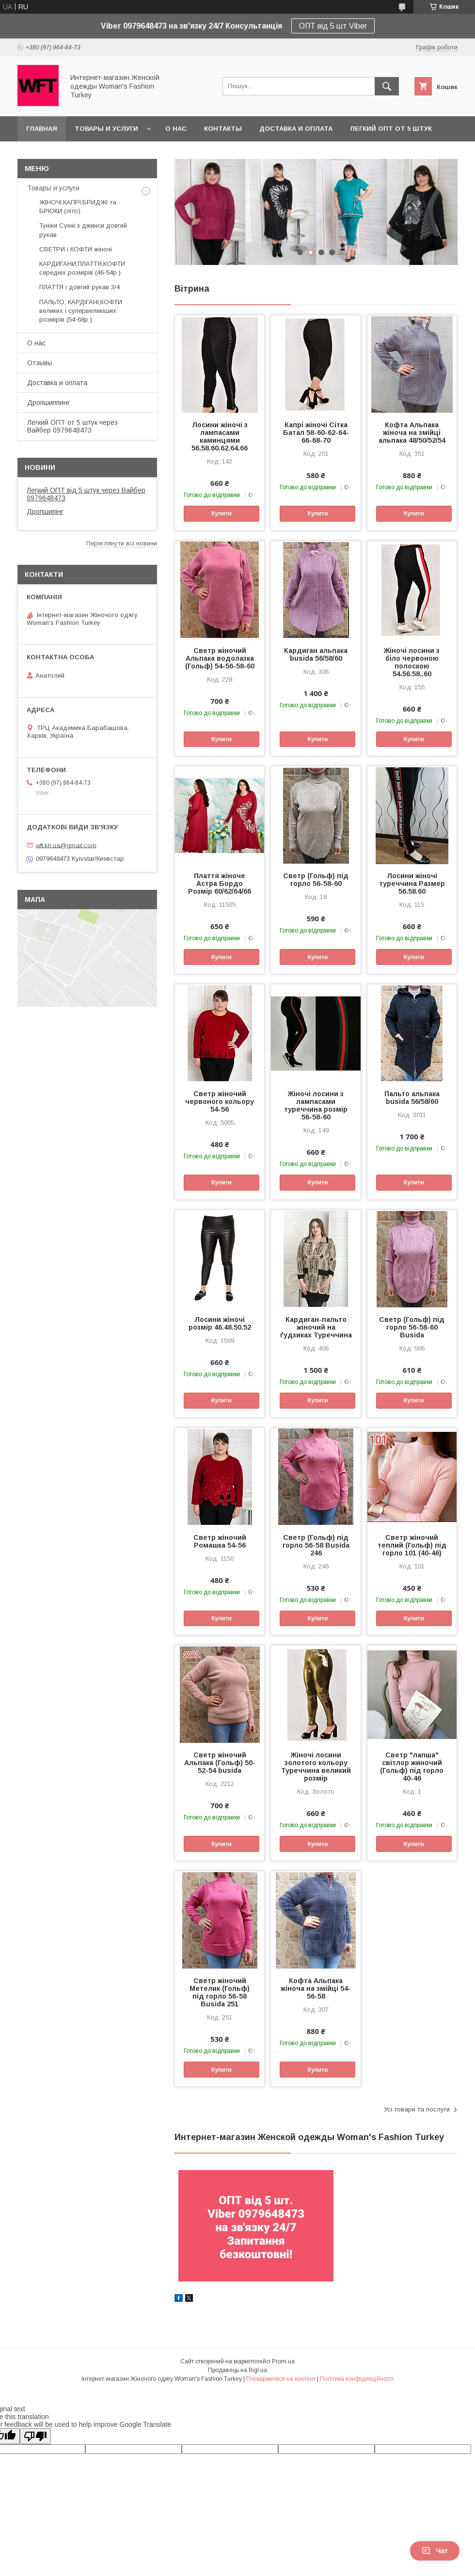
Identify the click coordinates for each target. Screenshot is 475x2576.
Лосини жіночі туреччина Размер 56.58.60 (412, 883)
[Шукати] (387, 86)
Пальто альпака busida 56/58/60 (412, 1097)
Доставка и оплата (295, 128)
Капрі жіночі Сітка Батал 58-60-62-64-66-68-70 (316, 432)
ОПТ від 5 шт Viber (333, 26)
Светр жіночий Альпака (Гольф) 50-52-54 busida (219, 1762)
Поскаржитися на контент (281, 2378)
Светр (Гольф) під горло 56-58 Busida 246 (316, 1545)
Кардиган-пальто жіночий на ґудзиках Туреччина (316, 1327)
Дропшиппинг (48, 402)
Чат (435, 2550)
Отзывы (39, 363)
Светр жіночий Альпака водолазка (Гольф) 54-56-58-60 (219, 658)
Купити (221, 513)
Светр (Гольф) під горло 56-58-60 (315, 879)
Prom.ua (283, 2361)
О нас (176, 128)
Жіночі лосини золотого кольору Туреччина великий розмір (316, 1766)
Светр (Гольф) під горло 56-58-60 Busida (411, 1327)
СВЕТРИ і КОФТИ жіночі (75, 249)
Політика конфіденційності (357, 2378)
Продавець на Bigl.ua (237, 2370)
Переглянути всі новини (121, 543)
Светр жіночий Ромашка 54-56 (219, 1541)
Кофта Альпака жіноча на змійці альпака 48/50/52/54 (412, 432)
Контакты (223, 128)
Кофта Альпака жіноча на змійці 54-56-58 (316, 1988)
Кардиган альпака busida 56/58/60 (316, 654)
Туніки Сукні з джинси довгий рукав (83, 230)
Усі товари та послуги (417, 2109)
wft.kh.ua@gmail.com (66, 845)
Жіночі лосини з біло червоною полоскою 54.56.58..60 (412, 662)
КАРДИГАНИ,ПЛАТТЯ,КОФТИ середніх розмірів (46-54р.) (82, 268)
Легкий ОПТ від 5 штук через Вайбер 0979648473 (86, 494)
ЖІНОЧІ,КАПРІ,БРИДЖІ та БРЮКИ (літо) (77, 207)
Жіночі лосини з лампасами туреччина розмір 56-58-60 (316, 1105)
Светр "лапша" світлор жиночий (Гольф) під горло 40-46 (411, 1766)
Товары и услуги (106, 128)
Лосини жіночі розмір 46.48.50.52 (220, 1323)
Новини (40, 467)
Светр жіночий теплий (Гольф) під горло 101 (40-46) (412, 1545)
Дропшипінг (45, 511)
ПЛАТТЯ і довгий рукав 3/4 (79, 287)
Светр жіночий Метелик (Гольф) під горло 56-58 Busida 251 (220, 1992)
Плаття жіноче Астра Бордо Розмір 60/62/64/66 (219, 883)
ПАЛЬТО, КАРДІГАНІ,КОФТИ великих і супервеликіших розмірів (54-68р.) (80, 310)
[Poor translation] (35, 2436)
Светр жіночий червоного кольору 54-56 (219, 1101)
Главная (41, 128)
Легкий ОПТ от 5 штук (391, 128)
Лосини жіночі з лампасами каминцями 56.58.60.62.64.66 (219, 436)
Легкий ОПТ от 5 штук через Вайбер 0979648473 (72, 426)
